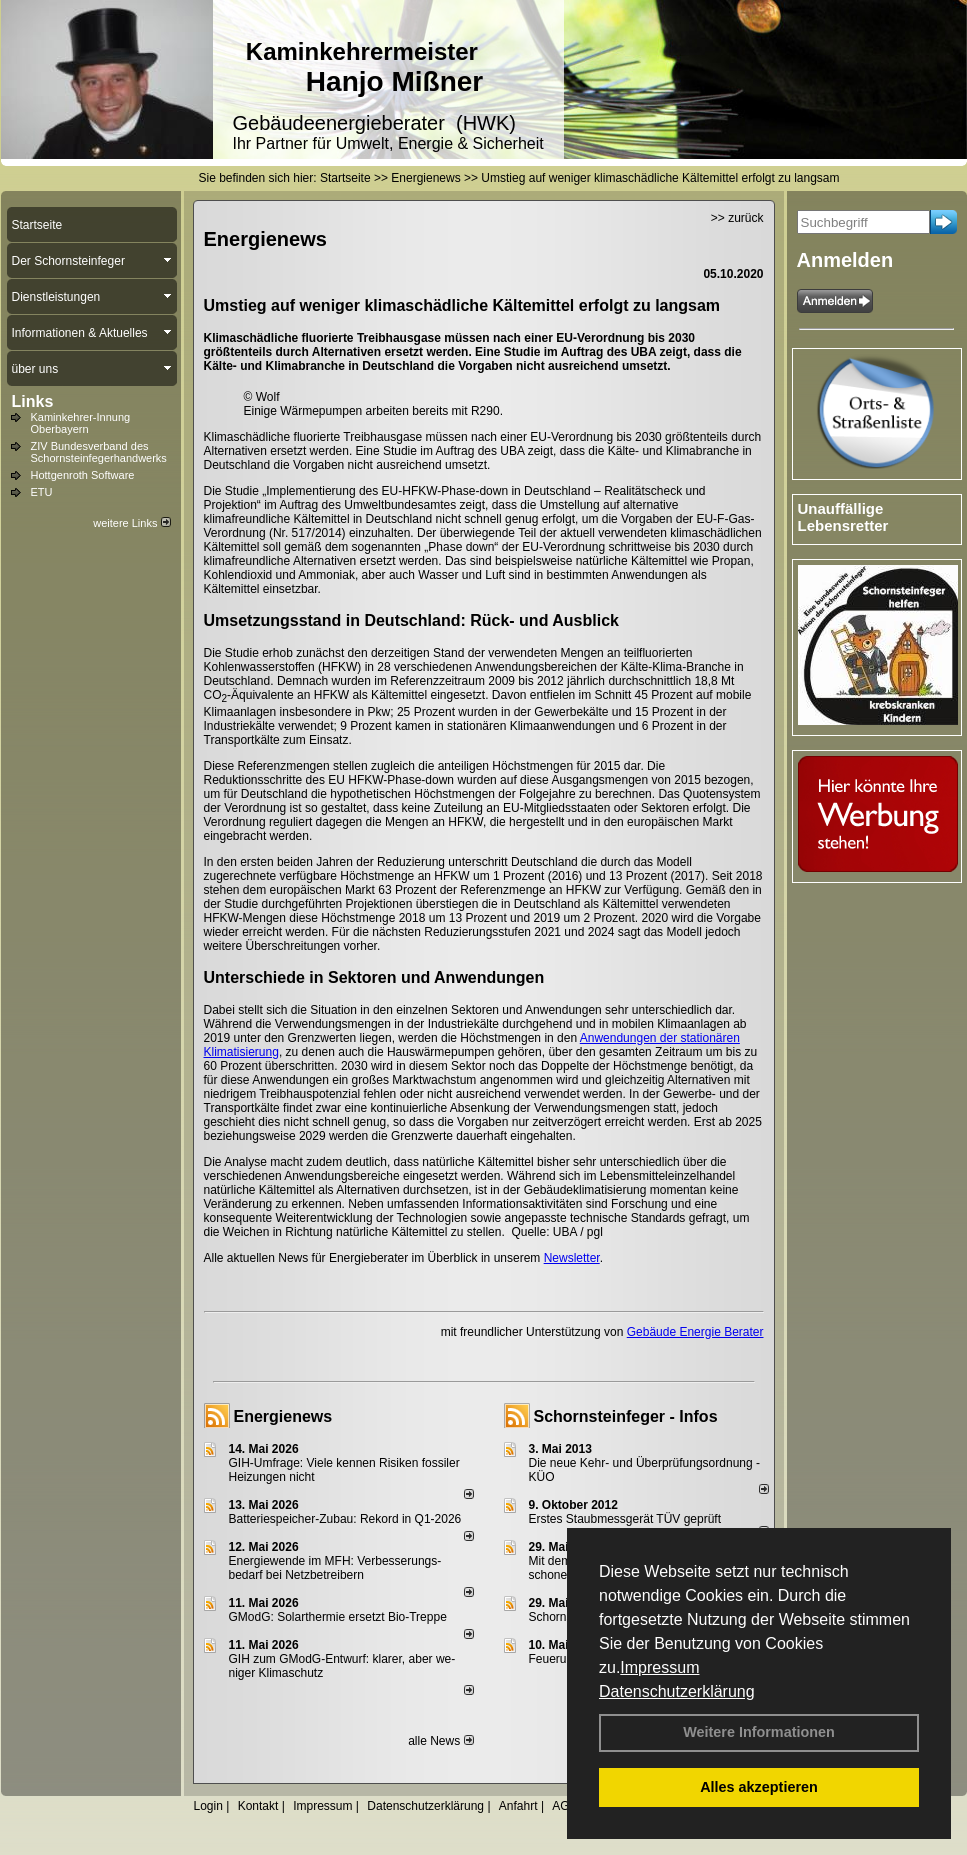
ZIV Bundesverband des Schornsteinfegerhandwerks (99, 452)
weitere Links (131, 523)
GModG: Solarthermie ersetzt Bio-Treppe (338, 1617)
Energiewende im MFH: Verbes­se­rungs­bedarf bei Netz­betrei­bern (335, 1568)
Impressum (659, 1667)
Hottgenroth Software (83, 475)
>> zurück (737, 218)
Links (33, 401)
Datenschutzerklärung (677, 1691)
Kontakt (258, 1806)
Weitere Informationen (759, 1732)
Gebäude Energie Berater (695, 1332)
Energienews (283, 1416)
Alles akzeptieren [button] (759, 1787)
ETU (42, 492)
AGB (564, 1806)
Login (208, 1806)
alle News (440, 1741)
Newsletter (572, 1258)
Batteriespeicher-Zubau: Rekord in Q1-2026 (345, 1519)
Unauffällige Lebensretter (843, 517)
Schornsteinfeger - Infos (626, 1416)
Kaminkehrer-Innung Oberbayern (81, 423)
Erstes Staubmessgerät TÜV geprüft (625, 1519)
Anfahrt (518, 1806)
